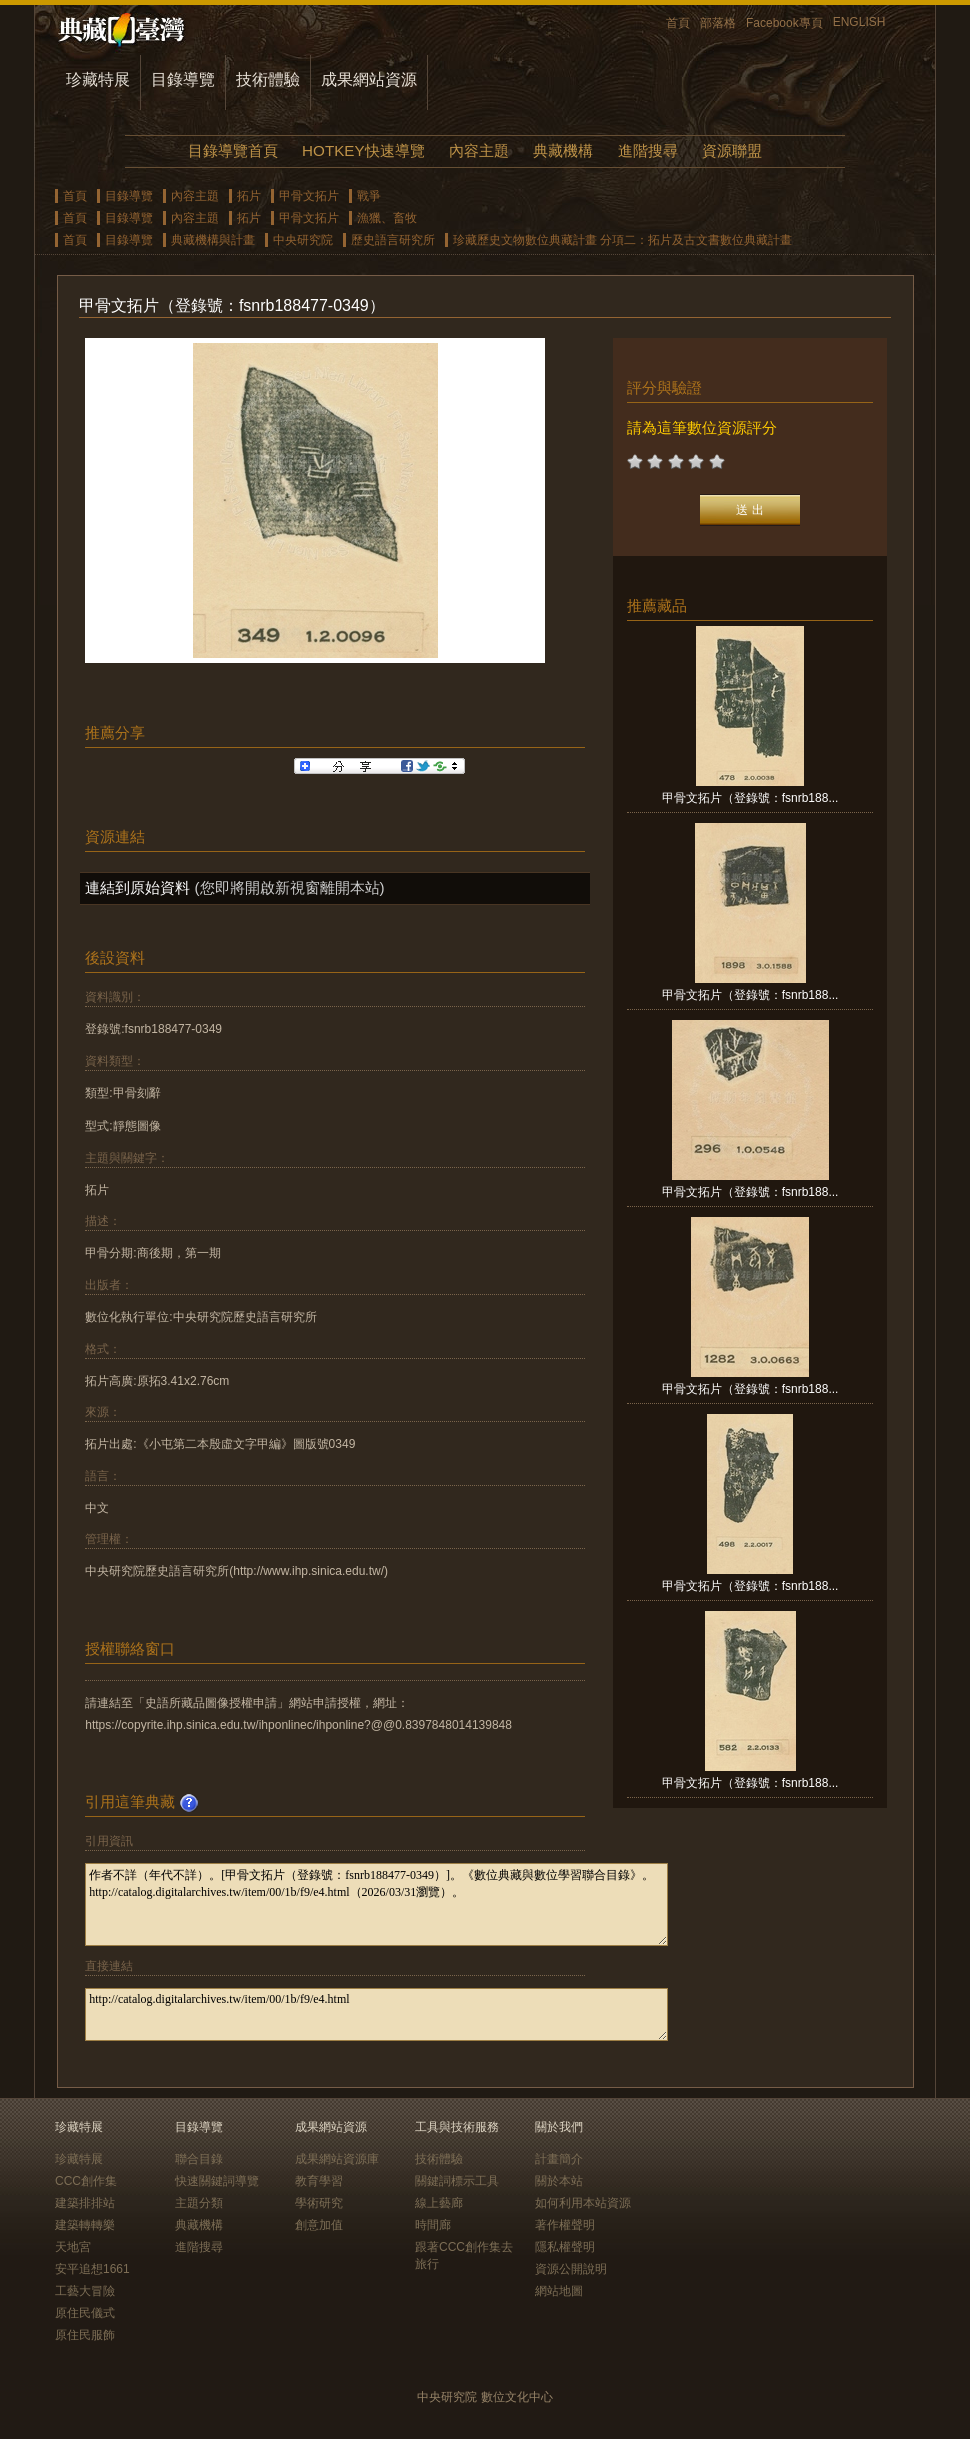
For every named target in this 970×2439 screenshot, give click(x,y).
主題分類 (199, 2203)
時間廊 (433, 2225)
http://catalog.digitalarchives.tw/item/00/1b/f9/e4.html (376, 2014)
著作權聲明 (565, 2225)
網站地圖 (559, 2291)
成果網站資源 (369, 79)
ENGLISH (859, 22)
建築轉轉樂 (85, 2225)
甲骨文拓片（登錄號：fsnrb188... (750, 798)
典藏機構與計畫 (213, 240)
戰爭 (369, 196)
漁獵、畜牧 (387, 218)
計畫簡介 (559, 2159)
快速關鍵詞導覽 (217, 2181)
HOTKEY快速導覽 (363, 150)
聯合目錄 (199, 2159)
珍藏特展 (98, 79)
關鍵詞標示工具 (457, 2181)
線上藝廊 (439, 2203)
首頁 (678, 23)
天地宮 (73, 2247)
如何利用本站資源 (583, 2203)
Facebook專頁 (784, 23)
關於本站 (559, 2181)
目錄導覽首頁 (233, 150)
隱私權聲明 (565, 2247)
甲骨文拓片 (309, 196)
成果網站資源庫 (337, 2159)
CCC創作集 (86, 2181)
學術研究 (319, 2203)
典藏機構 (563, 150)
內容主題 (479, 150)
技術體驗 (268, 79)
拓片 (249, 196)
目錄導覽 (183, 79)
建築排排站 (85, 2203)
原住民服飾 (85, 2335)
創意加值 (319, 2225)
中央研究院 (303, 240)
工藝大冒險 (85, 2291)
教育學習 (319, 2181)
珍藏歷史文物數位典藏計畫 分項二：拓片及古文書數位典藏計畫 (622, 240)
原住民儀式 (85, 2313)
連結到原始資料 (137, 887)
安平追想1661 (92, 2269)
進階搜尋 (648, 150)
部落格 (718, 23)
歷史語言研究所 (393, 240)
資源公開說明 (571, 2269)
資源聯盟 (732, 150)
